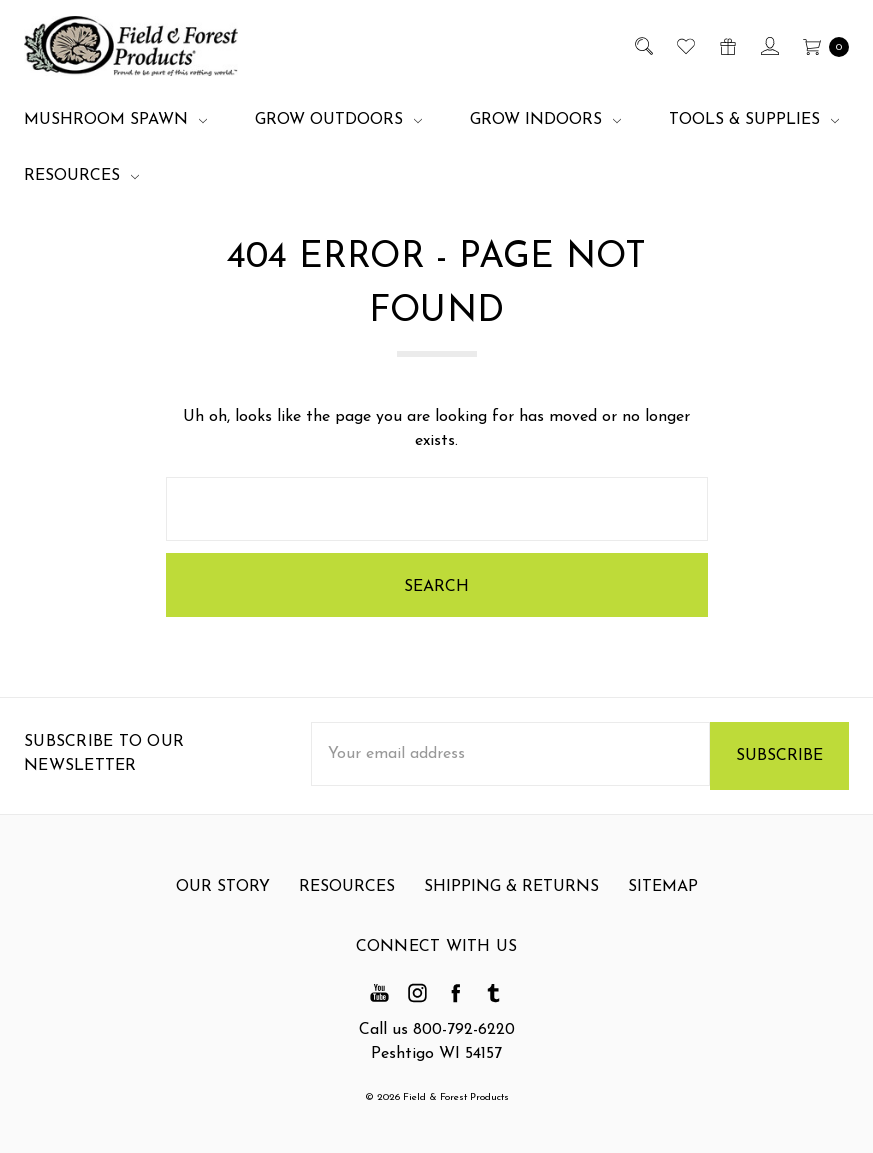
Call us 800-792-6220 (437, 1030)
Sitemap (663, 897)
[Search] (642, 46)
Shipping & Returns (511, 897)
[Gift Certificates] (726, 46)
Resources (81, 176)
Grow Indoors (545, 120)
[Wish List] (684, 46)
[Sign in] (768, 46)
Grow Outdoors (338, 120)
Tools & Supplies (754, 120)
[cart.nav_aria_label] (820, 46)
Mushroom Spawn (115, 120)
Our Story (223, 897)
